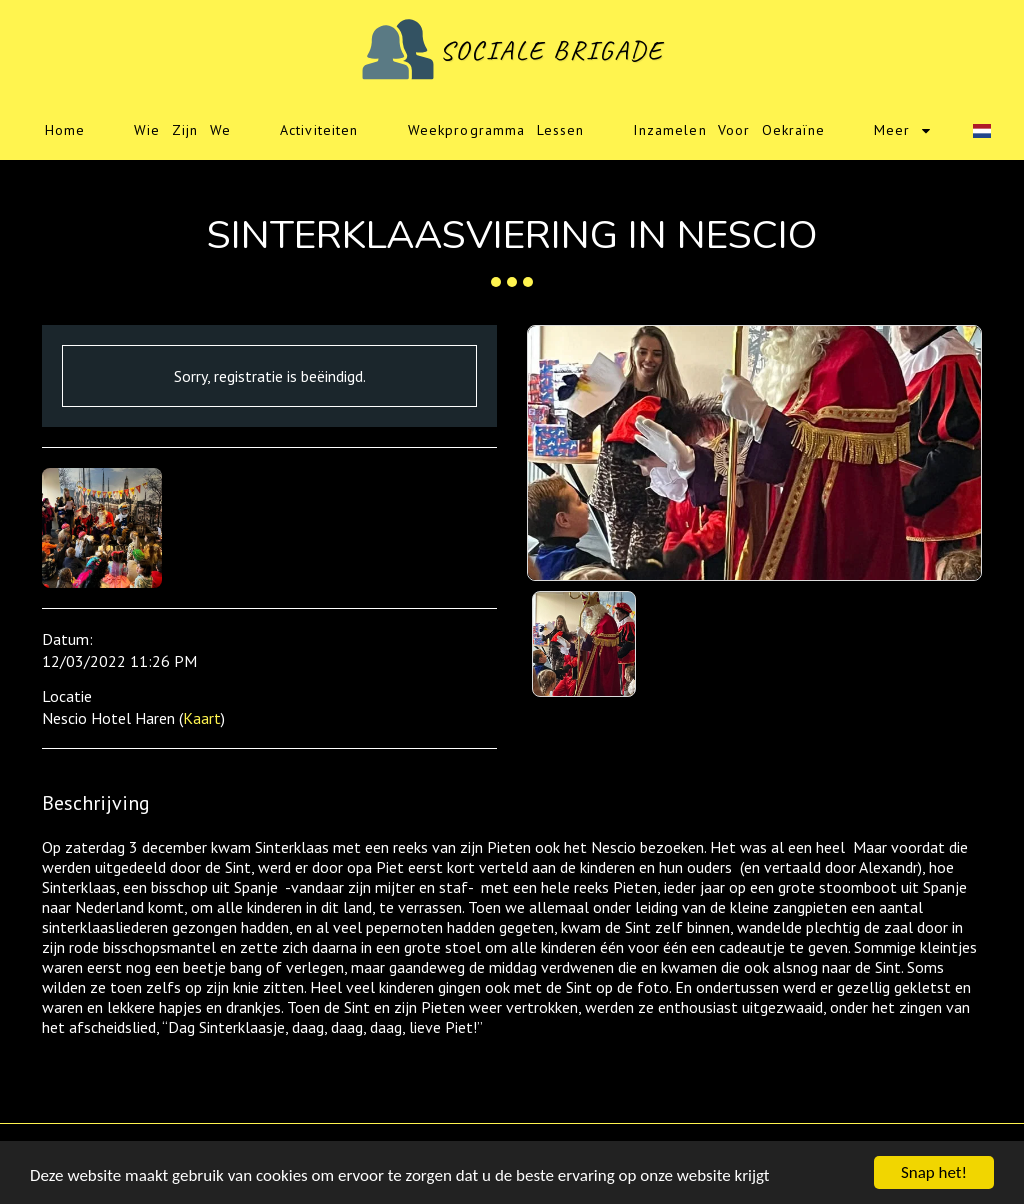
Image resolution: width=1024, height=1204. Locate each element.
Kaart (202, 718)
